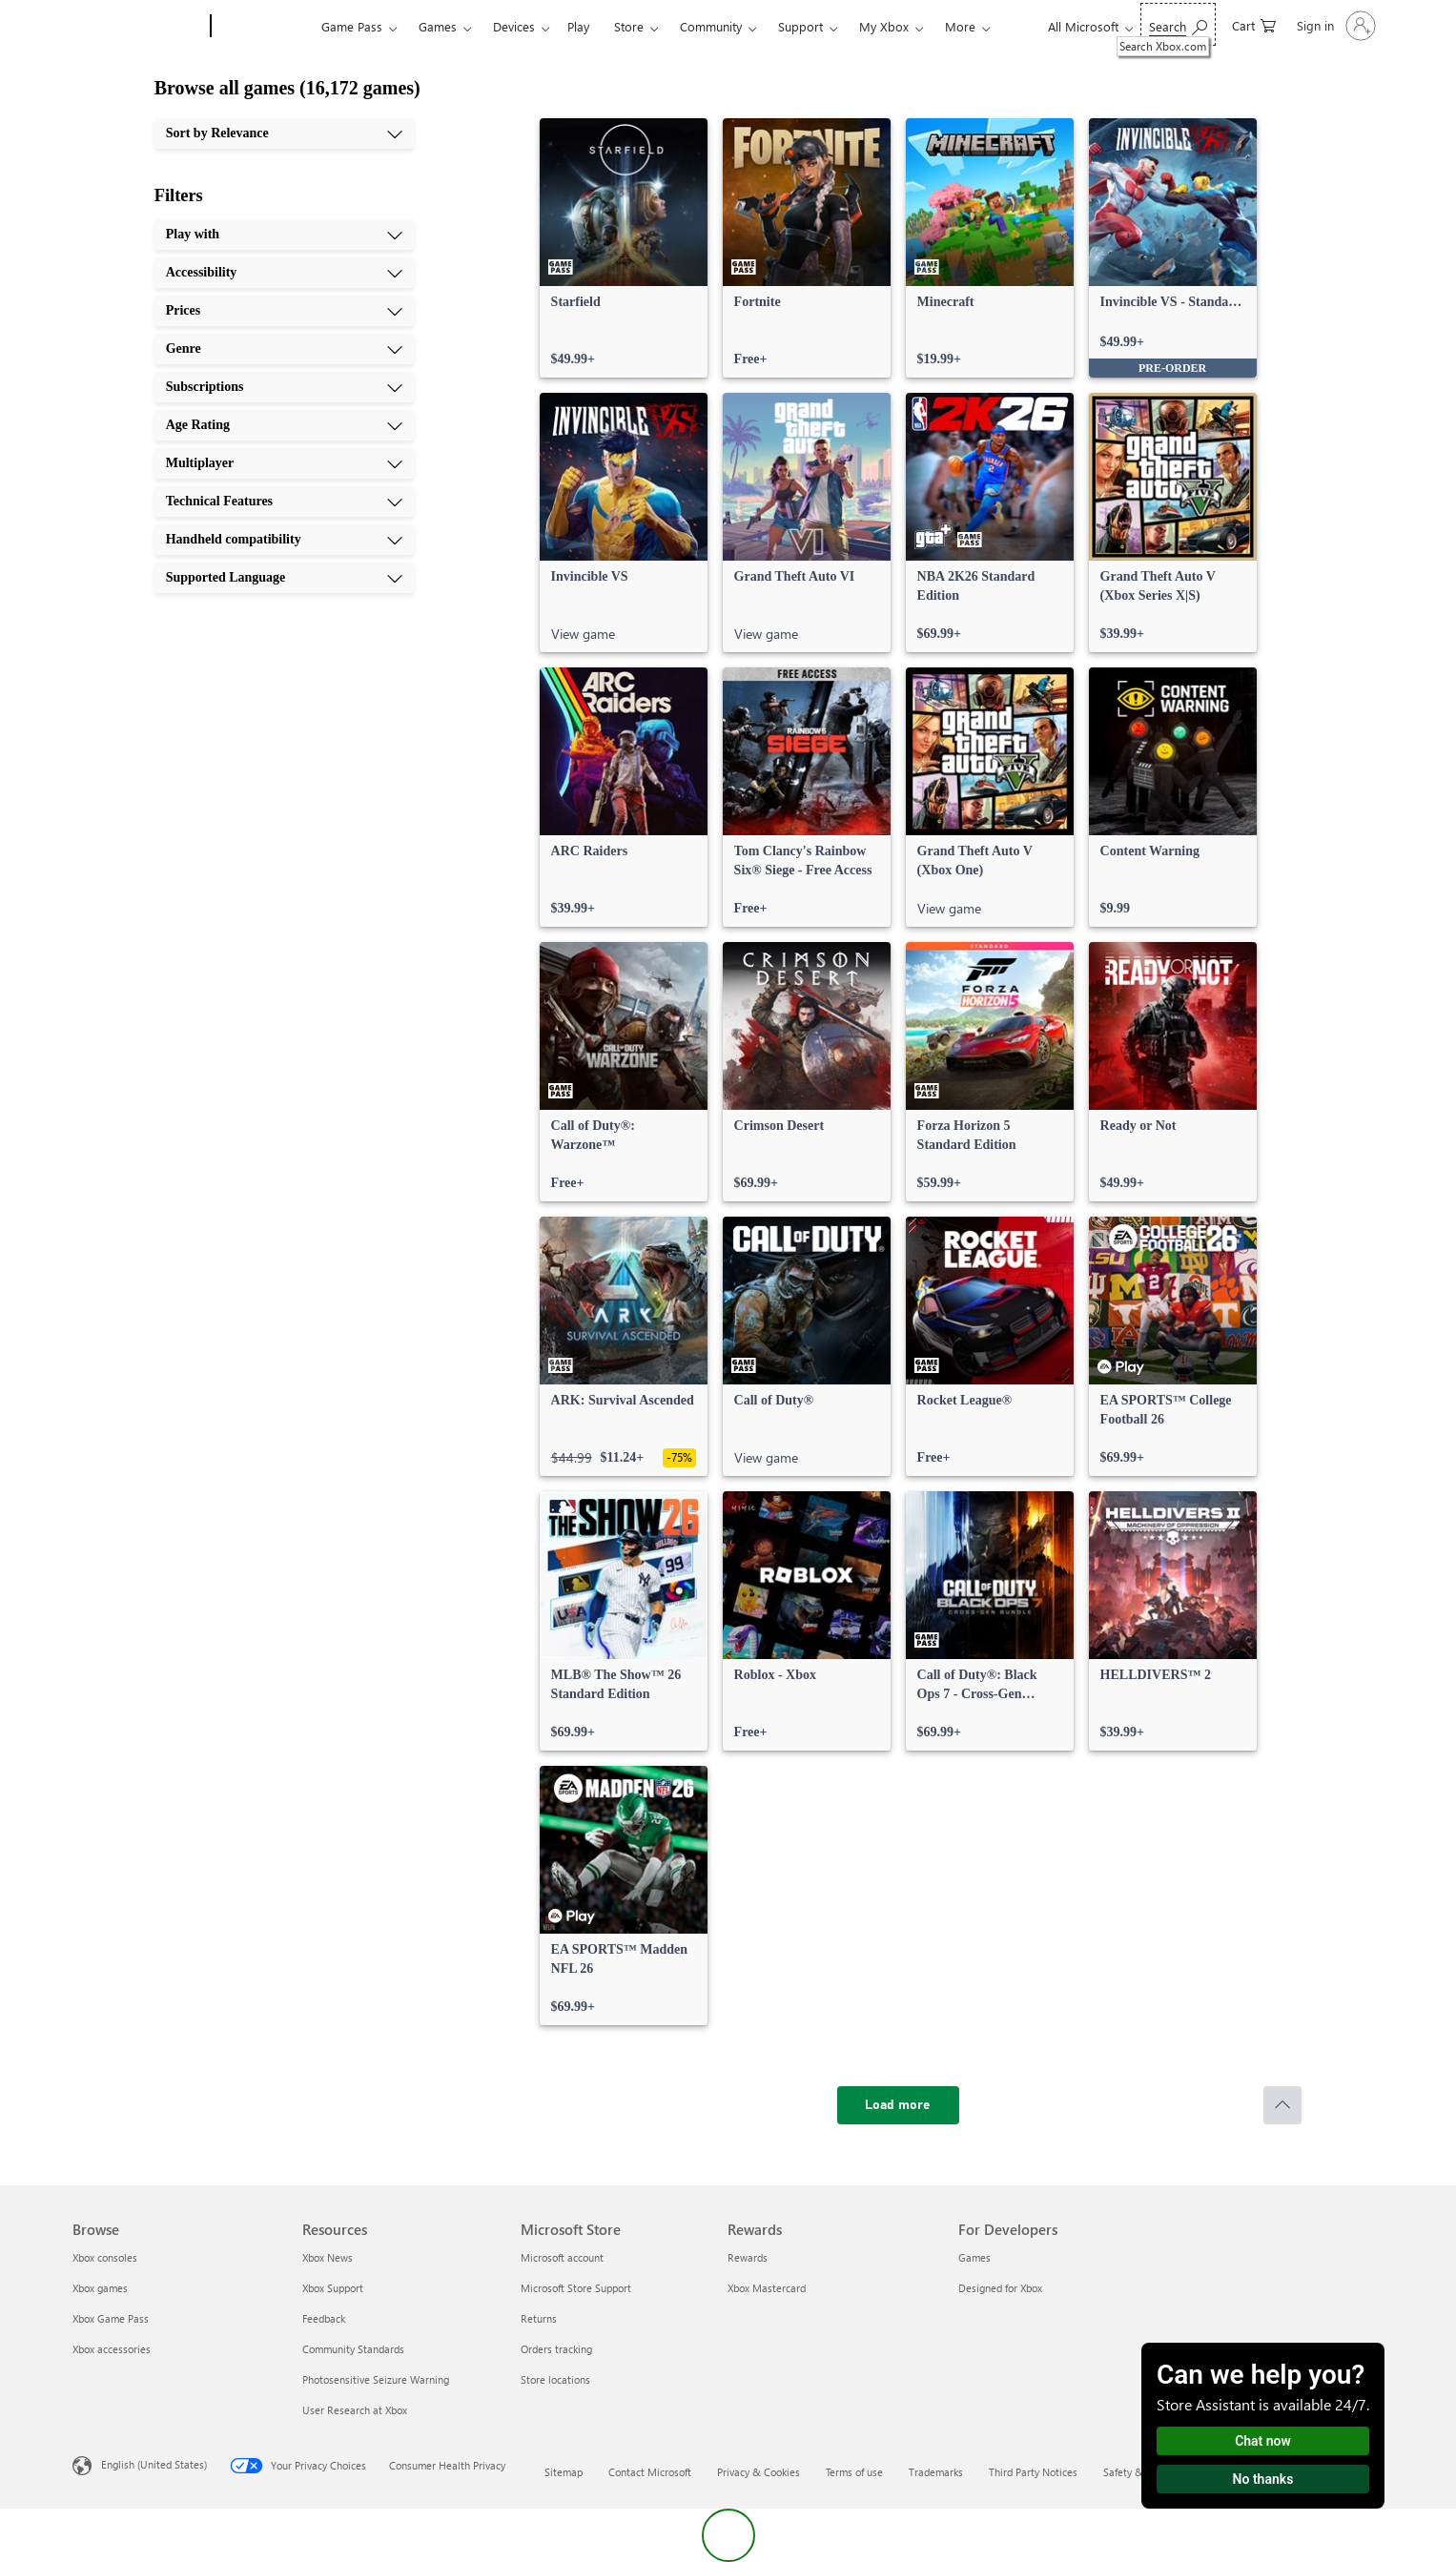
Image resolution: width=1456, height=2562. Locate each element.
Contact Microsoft (649, 2472)
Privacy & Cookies (758, 2472)
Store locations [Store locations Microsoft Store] (555, 2379)
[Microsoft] (137, 26)
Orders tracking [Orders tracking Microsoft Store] (556, 2349)
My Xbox (884, 26)
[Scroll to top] (1282, 2105)
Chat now (1263, 2441)
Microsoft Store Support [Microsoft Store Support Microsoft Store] (576, 2288)
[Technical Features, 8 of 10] (284, 501)
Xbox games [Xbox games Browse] (100, 2288)
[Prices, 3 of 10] (284, 311)
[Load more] (898, 2105)
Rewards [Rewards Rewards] (748, 2257)
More (960, 26)
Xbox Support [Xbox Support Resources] (332, 2288)
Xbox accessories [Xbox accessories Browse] (111, 2349)
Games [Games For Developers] (974, 2257)
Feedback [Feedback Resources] (323, 2318)
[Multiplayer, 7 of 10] (284, 463)
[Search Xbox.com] (1178, 24)
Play (578, 26)
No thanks (1263, 2479)
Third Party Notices (1033, 2472)
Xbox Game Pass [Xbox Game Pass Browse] (110, 2318)
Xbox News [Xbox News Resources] (327, 2257)
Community (711, 26)
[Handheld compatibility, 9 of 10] (284, 539)
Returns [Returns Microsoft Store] (539, 2318)
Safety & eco (1132, 2472)
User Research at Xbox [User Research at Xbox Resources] (354, 2410)
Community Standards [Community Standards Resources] (353, 2349)
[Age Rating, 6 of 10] (284, 425)
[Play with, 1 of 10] (284, 234)
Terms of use (854, 2472)
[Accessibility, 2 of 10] (284, 272)
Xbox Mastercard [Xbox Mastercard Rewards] (767, 2288)
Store (629, 26)
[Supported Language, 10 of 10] (284, 578)
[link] (623, 248)
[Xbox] (263, 26)
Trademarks (936, 2472)
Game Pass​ (351, 26)
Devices (514, 26)
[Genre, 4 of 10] (284, 349)
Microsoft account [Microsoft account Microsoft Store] (562, 2257)
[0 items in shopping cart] (1254, 24)
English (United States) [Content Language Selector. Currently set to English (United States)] (154, 2464)
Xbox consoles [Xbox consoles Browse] (104, 2257)
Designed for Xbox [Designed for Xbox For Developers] (1000, 2288)
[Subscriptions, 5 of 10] (284, 387)
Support (800, 26)
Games (438, 26)
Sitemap (563, 2472)
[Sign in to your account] (1334, 26)
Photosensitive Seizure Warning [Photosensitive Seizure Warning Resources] (375, 2379)
